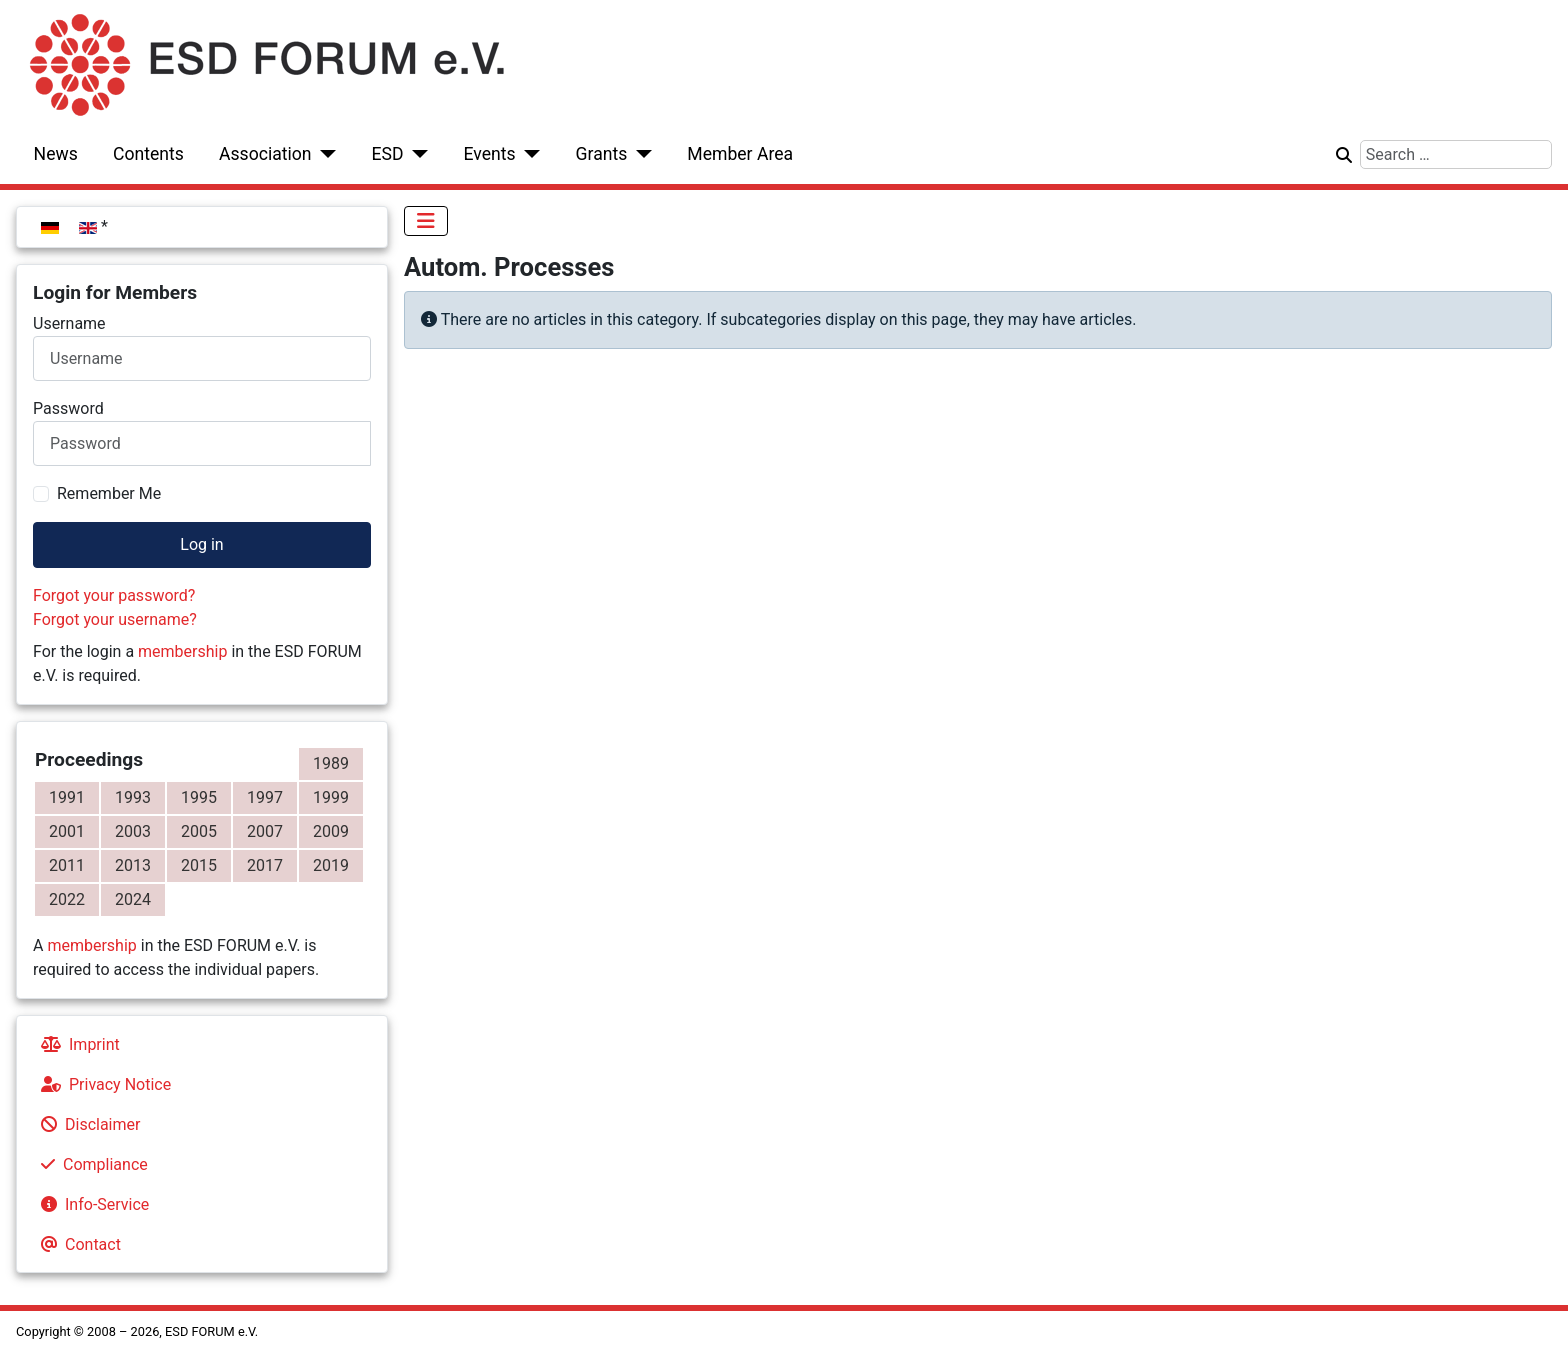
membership (182, 651)
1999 (331, 797)
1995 (199, 797)
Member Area (740, 154)
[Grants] (639, 154)
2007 (265, 831)
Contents (148, 154)
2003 (133, 831)
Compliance (90, 1164)
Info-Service (91, 1204)
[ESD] (416, 154)
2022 (67, 899)
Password (68, 408)
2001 (67, 831)
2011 (67, 865)
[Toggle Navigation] (426, 221)
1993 (133, 797)
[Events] (528, 154)
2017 (265, 865)
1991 (67, 797)
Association (265, 154)
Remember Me (109, 493)
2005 (199, 831)
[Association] (324, 154)
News (56, 154)
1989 (331, 763)
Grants (602, 154)
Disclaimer (86, 1124)
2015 (199, 865)
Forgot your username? (115, 619)
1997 (265, 797)
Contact (77, 1244)
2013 (133, 865)
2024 (133, 899)
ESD (388, 154)
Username (69, 323)
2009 (331, 831)
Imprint (76, 1044)
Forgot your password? (114, 595)
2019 (331, 865)
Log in (201, 544)
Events (489, 154)
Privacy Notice (102, 1084)
